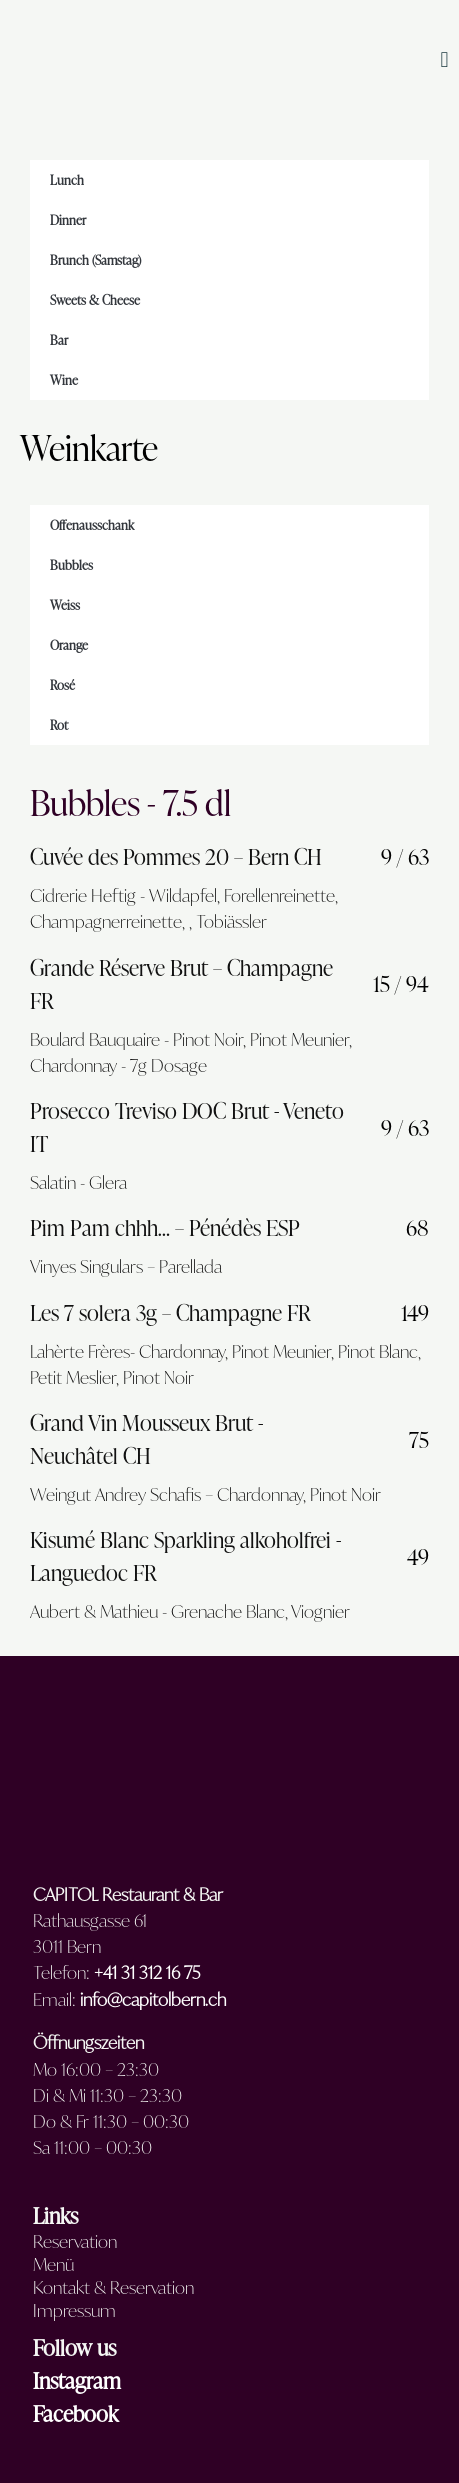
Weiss (65, 605)
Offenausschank (92, 525)
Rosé (62, 685)
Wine (64, 380)
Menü (53, 2265)
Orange (69, 645)
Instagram (77, 2380)
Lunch (67, 180)
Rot (59, 725)
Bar (59, 340)
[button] (444, 60)
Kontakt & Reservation (113, 2288)
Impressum (74, 2311)
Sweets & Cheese (95, 300)
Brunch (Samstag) (95, 260)
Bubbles (71, 565)
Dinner (68, 220)
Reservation (75, 2242)
